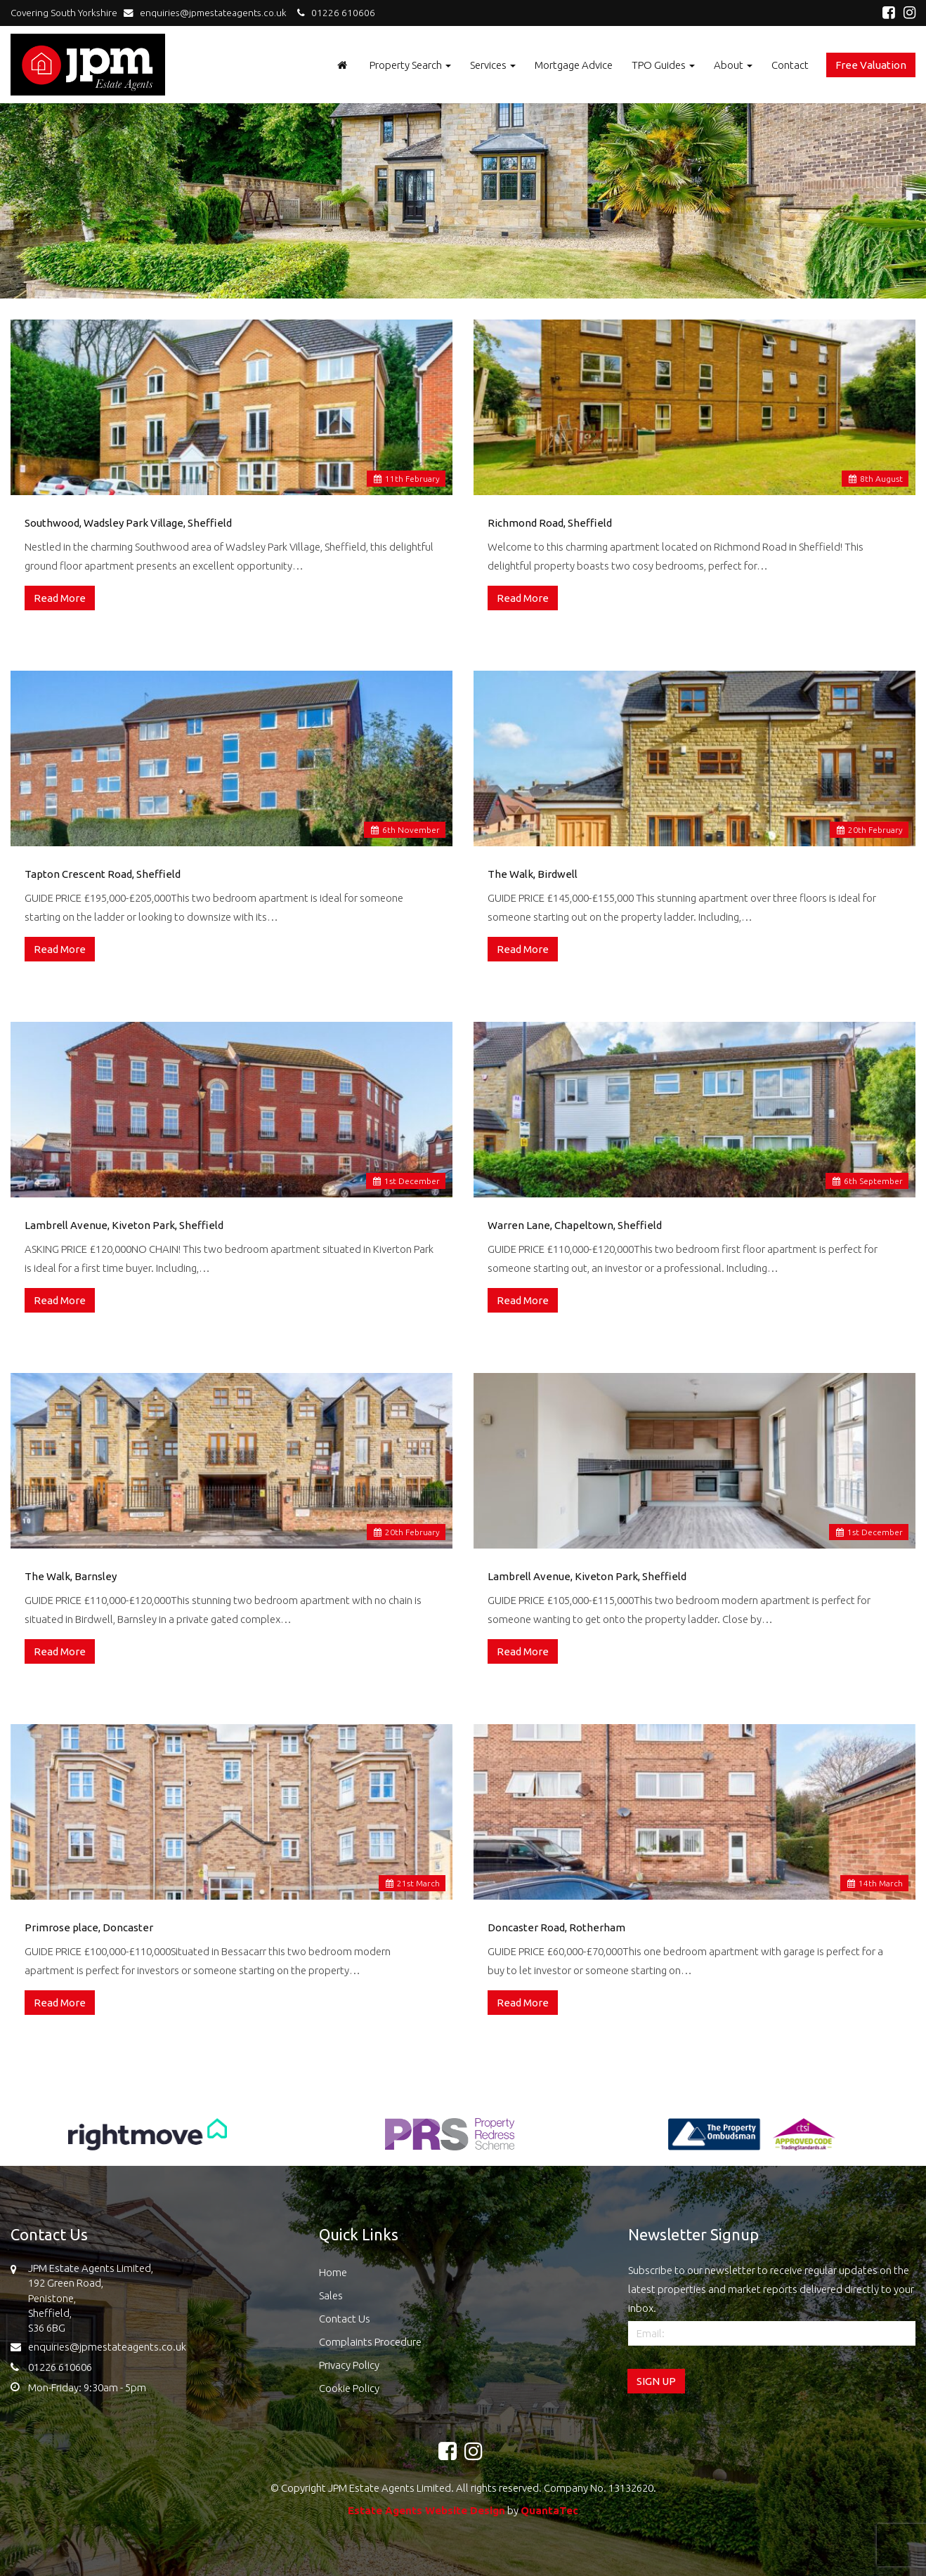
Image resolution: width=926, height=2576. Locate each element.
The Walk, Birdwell (533, 874)
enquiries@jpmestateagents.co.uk (208, 12)
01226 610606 (334, 12)
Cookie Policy (349, 2388)
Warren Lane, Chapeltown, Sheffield (575, 1225)
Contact (790, 65)
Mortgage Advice (574, 65)
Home (333, 2272)
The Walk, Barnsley (71, 1576)
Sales (331, 2295)
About (733, 65)
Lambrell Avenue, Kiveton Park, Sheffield (124, 1225)
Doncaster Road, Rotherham (556, 1927)
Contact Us (344, 2319)
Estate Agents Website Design (426, 2510)
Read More (60, 598)
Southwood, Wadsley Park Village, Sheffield (128, 523)
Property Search (410, 65)
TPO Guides (663, 65)
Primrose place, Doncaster (89, 1927)
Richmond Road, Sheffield (550, 523)
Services (493, 65)
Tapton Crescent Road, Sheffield (103, 874)
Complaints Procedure (370, 2342)
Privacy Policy (349, 2365)
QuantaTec (549, 2510)
